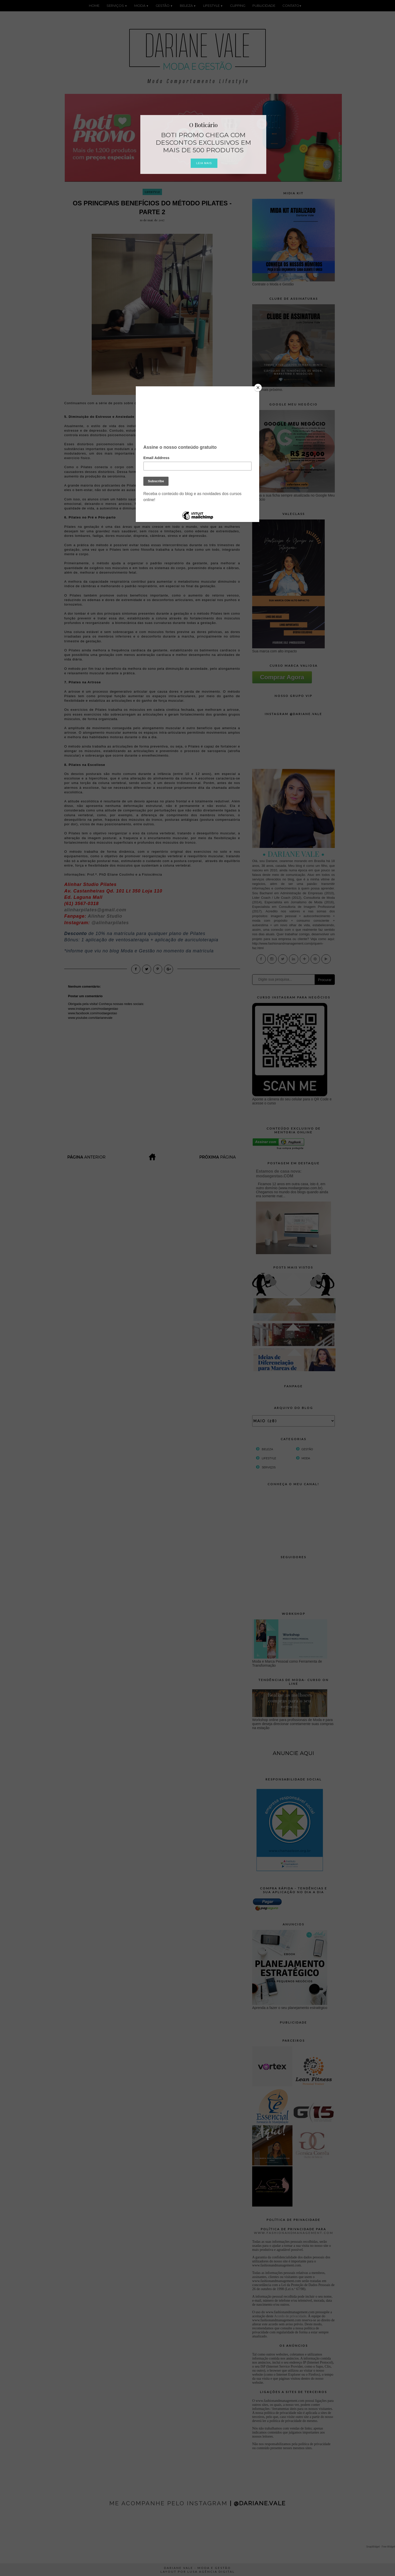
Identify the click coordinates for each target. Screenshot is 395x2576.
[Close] (258, 387)
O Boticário (242, 125)
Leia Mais (243, 163)
